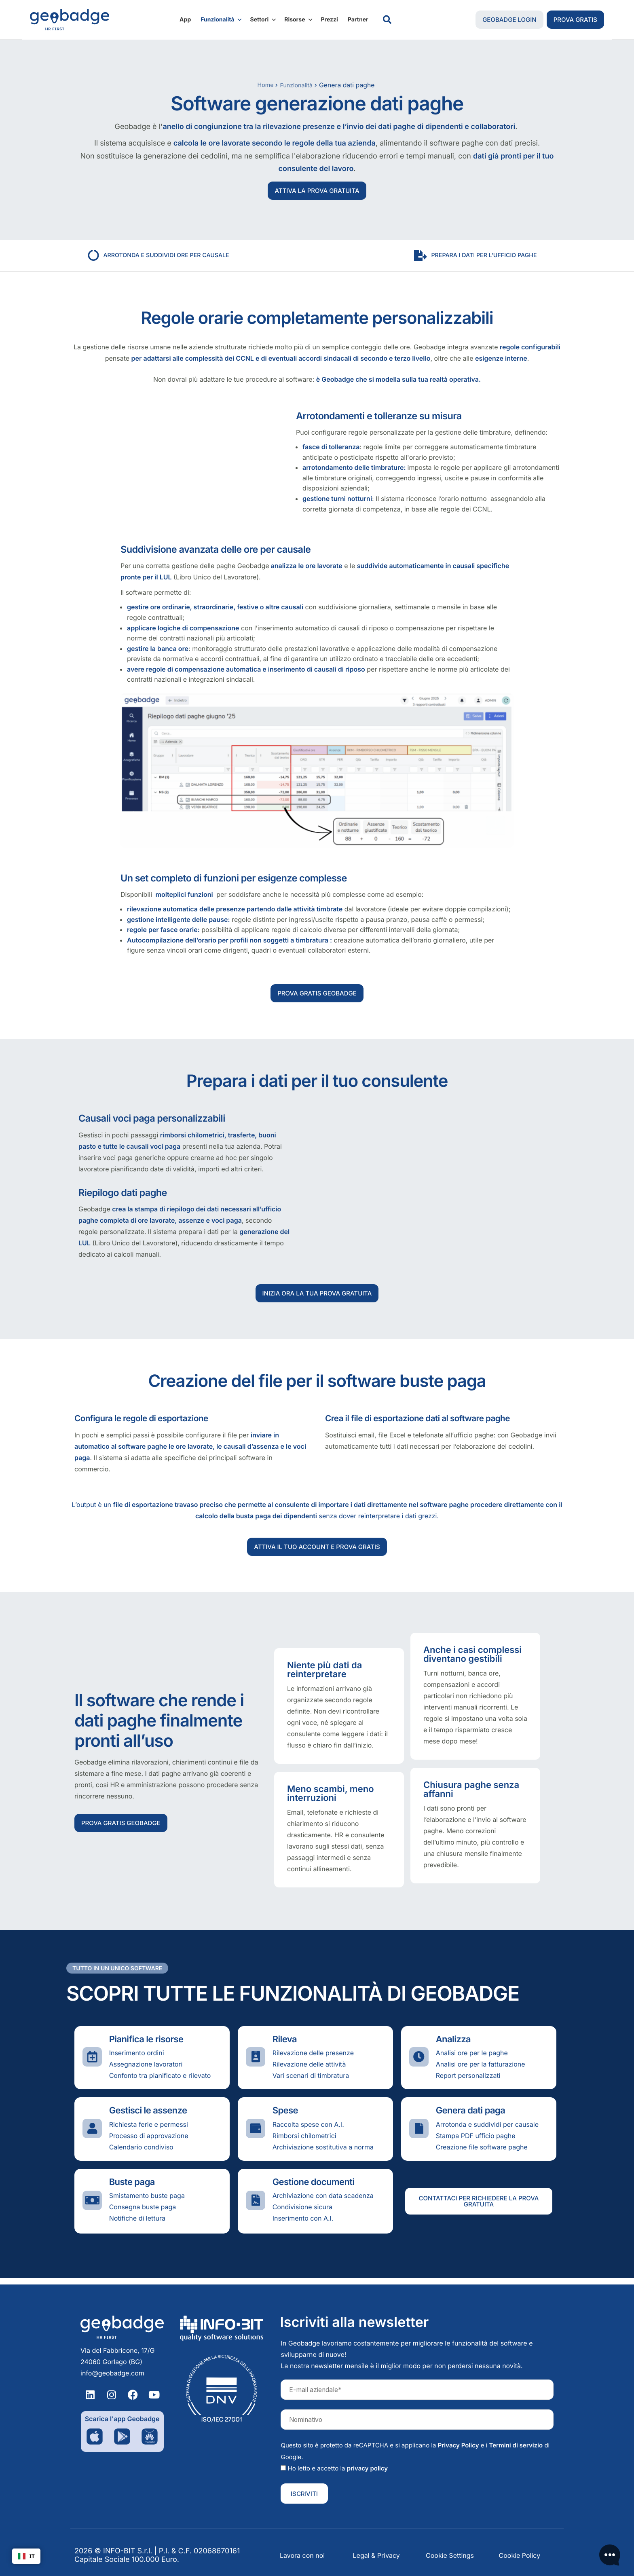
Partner (358, 19)
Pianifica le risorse (146, 2046)
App (185, 19)
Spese (285, 2117)
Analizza (453, 2046)
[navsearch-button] (387, 20)
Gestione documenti (314, 2188)
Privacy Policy (458, 2445)
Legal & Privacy (376, 2555)
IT (26, 2556)
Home (263, 85)
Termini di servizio (516, 2445)
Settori (263, 20)
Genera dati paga (470, 2117)
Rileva (285, 2046)
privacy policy (367, 2468)
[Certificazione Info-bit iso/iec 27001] (221, 2388)
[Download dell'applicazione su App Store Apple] (94, 2436)
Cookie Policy (520, 2555)
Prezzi (329, 19)
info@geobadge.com (112, 2373)
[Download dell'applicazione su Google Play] (122, 2436)
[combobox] (26, 2556)
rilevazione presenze (298, 128)
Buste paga (132, 2188)
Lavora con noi (302, 2555)
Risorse (298, 20)
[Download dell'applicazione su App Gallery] (149, 2436)
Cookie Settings (450, 2555)
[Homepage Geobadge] (122, 2327)
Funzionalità (221, 20)
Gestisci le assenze (148, 2117)
